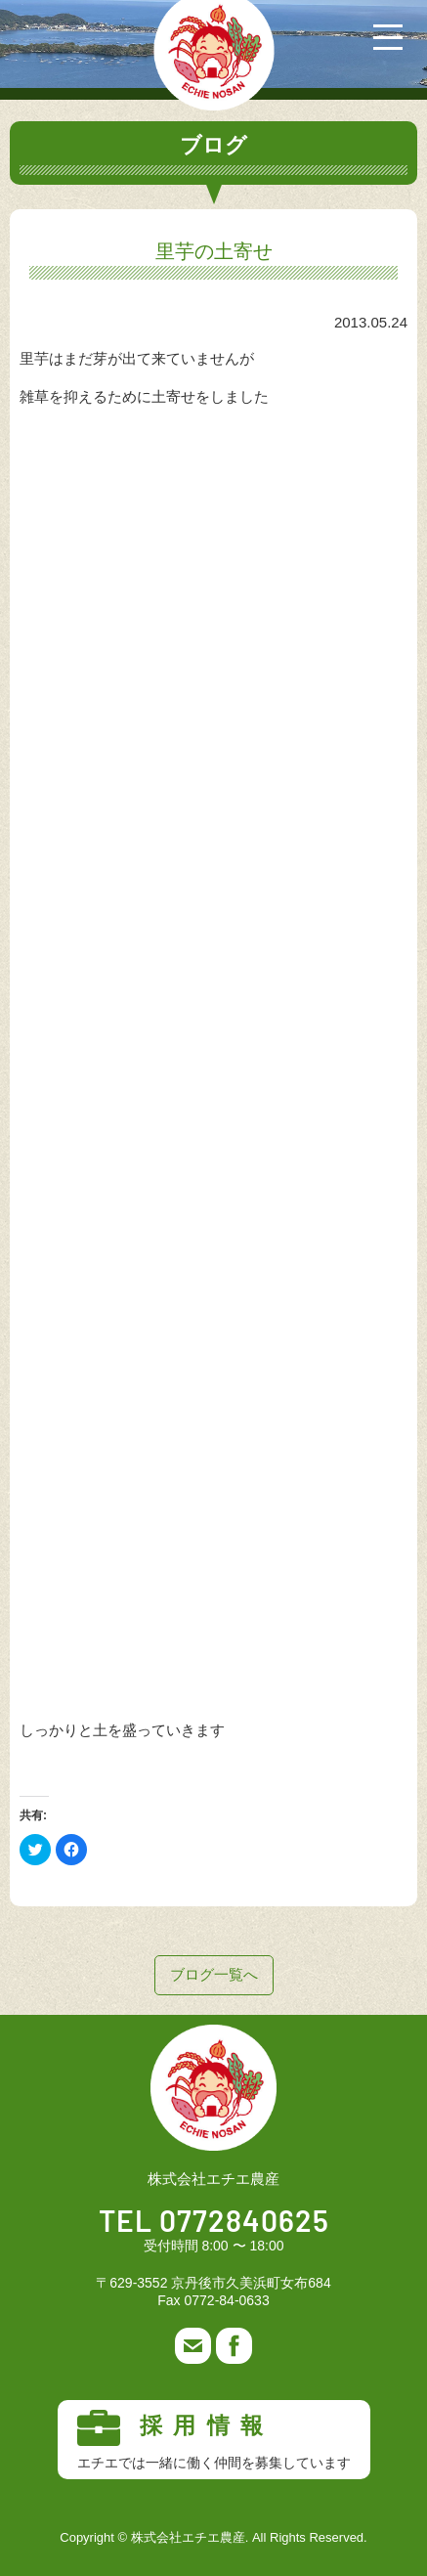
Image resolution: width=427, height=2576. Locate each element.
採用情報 (214, 2440)
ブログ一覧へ (214, 1974)
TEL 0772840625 (214, 2223)
